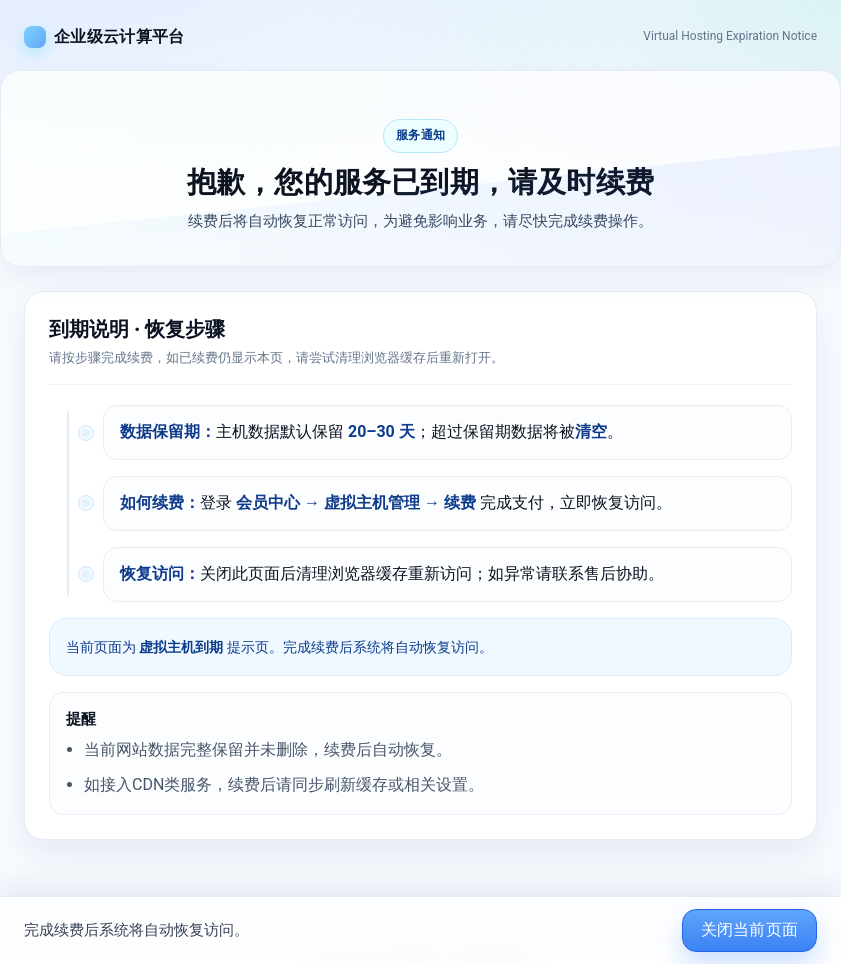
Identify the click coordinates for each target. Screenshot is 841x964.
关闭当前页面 (750, 929)
